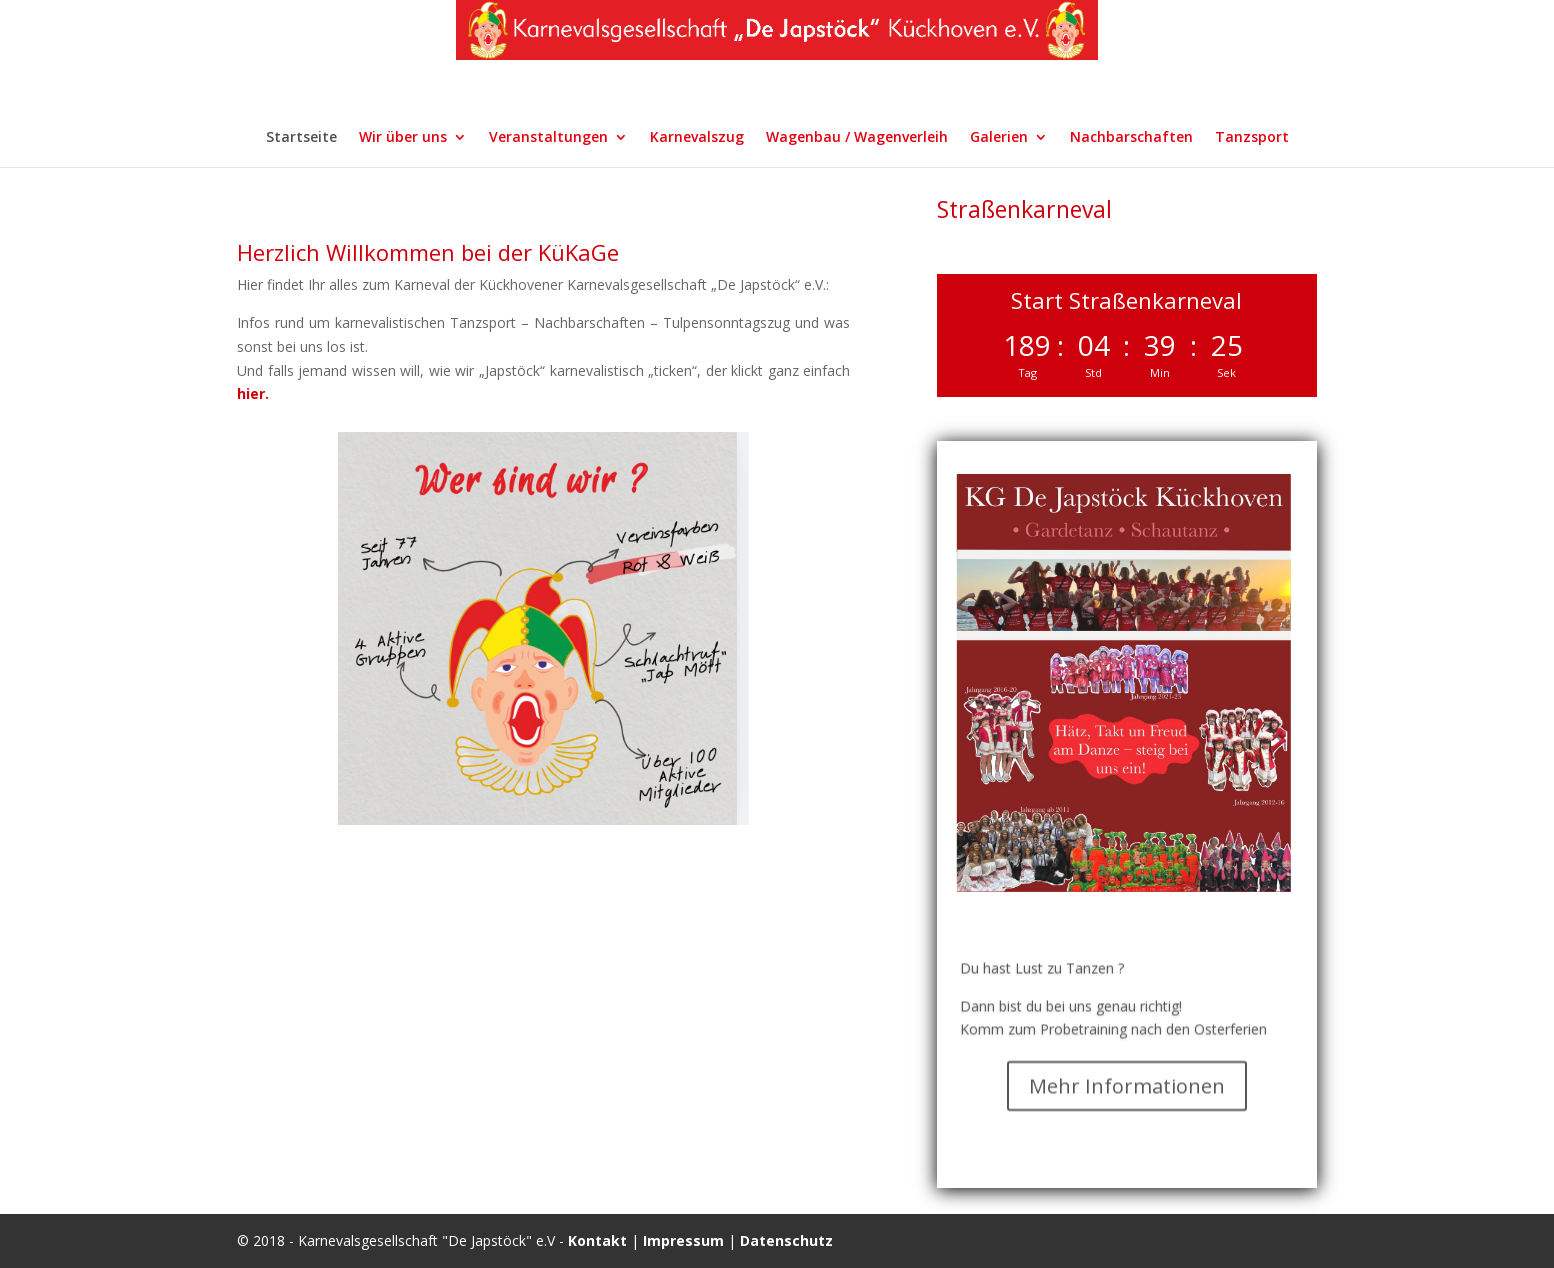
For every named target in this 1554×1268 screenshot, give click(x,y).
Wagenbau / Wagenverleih (857, 138)
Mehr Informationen (1127, 1103)
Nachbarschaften (1131, 138)
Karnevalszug (697, 138)
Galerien (999, 138)
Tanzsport (1252, 138)
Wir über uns (403, 138)
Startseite (301, 138)
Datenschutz (786, 1240)
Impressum (683, 1240)
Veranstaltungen (548, 138)
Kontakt (597, 1240)
